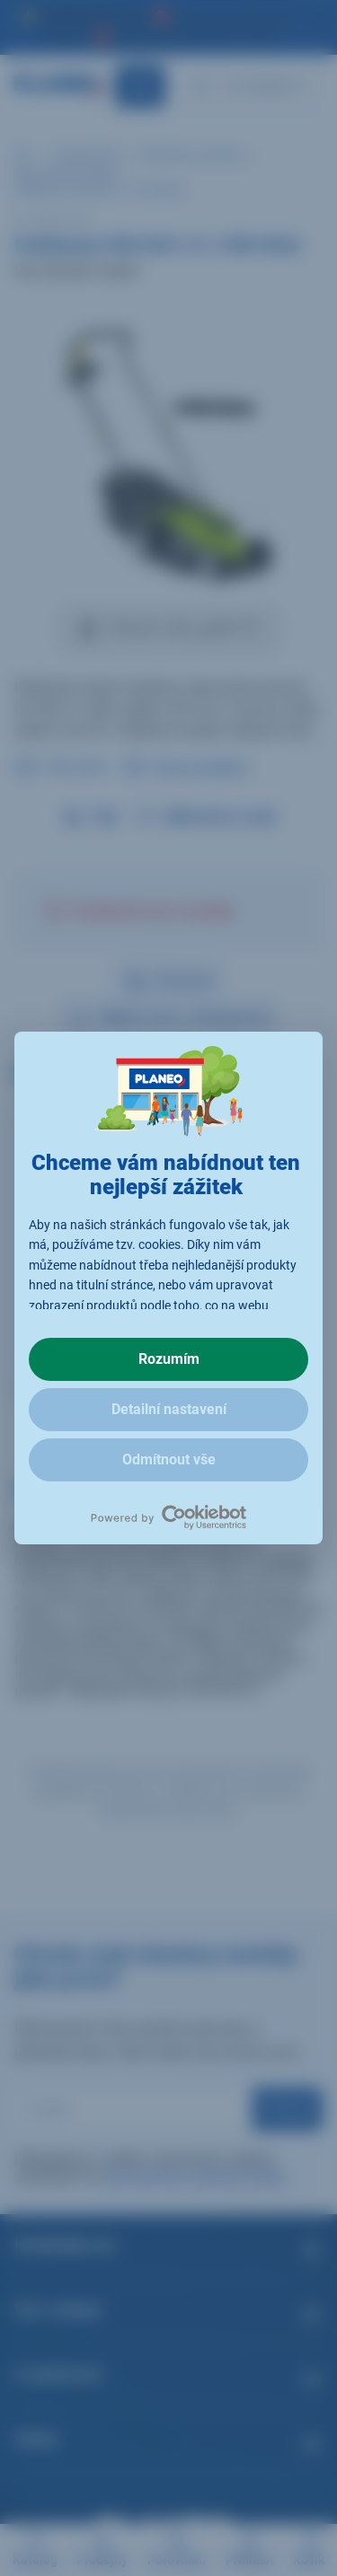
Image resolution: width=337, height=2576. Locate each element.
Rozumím (169, 1358)
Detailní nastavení (168, 1409)
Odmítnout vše (169, 1459)
